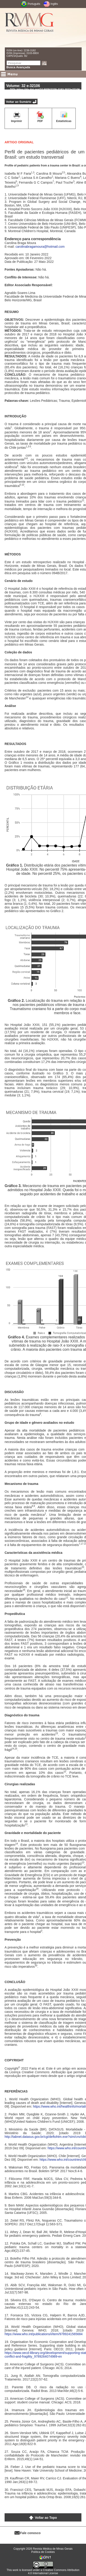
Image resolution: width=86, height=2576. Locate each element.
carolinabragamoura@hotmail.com (39, 246)
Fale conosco (30, 2533)
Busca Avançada (18, 67)
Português (34, 3)
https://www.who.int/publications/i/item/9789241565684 (44, 2334)
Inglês (54, 3)
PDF (40, 121)
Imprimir (16, 121)
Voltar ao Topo (46, 2517)
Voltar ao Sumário (18, 101)
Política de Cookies (43, 2552)
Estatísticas (64, 121)
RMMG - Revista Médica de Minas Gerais (30, 28)
